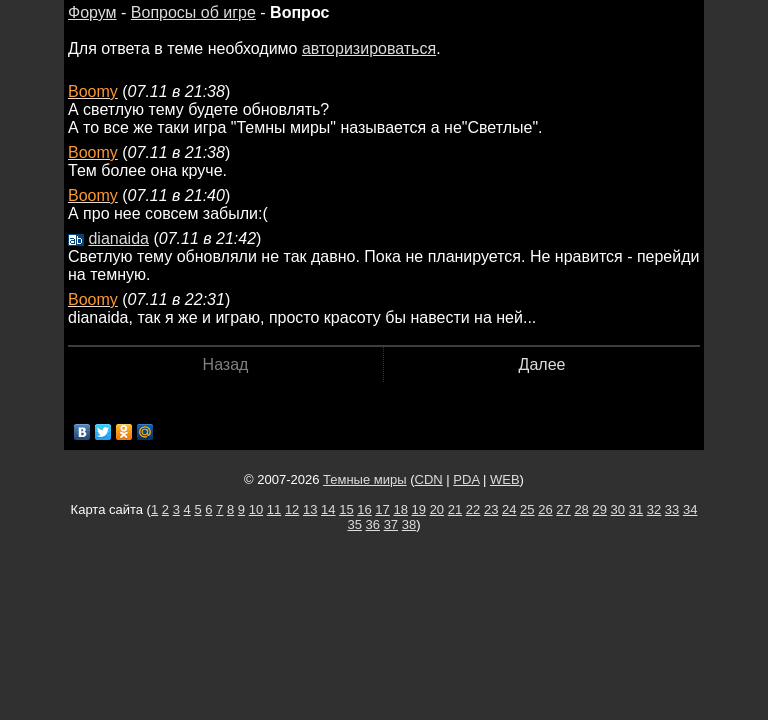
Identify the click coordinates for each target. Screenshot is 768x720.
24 (509, 509)
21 (455, 509)
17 (382, 509)
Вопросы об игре (193, 12)
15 (346, 509)
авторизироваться (369, 48)
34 (690, 509)
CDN (429, 479)
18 (400, 509)
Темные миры (365, 479)
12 (292, 509)
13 (310, 509)
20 (437, 509)
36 (373, 524)
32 (654, 509)
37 (391, 524)
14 (328, 509)
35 (354, 524)
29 (599, 509)
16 (364, 509)
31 (636, 509)
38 (409, 524)
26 (545, 509)
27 (563, 509)
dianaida (118, 238)
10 (256, 509)
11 (274, 509)
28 (581, 509)
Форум (92, 12)
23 (491, 509)
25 (527, 509)
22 (473, 509)
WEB (505, 479)
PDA (466, 479)
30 (618, 509)
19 (419, 509)
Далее (542, 364)
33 (672, 509)
